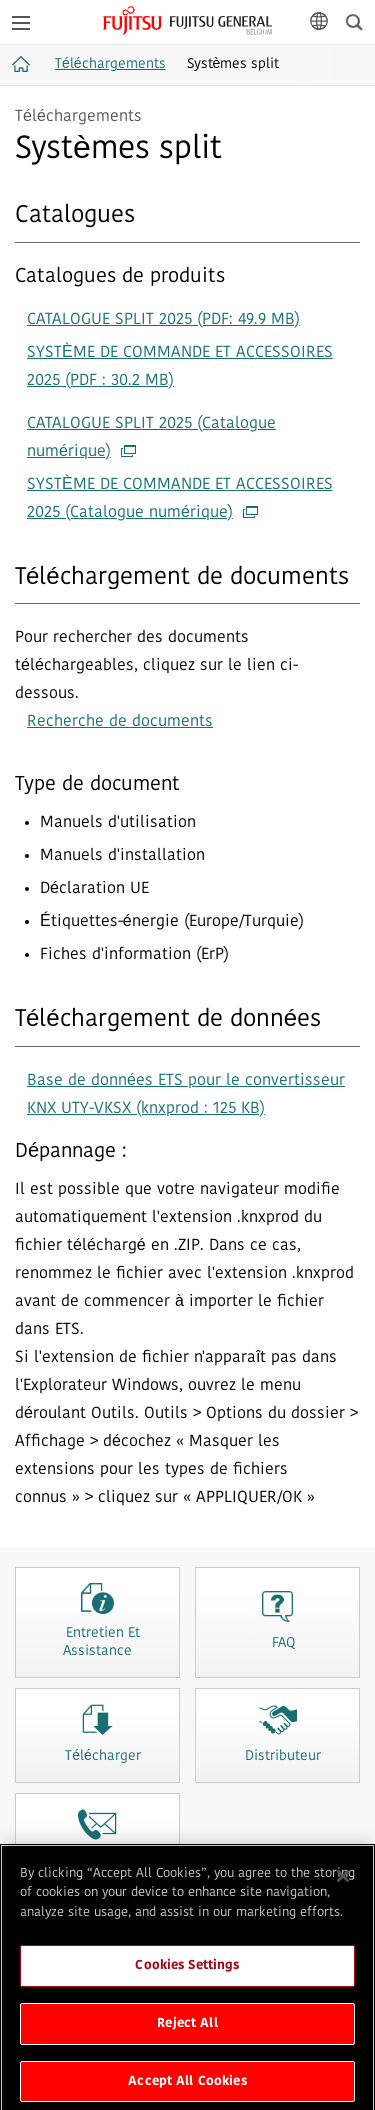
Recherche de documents (120, 722)
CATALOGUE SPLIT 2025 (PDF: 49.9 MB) (163, 320)
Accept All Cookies (187, 2087)
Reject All (187, 2029)
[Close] (343, 1882)
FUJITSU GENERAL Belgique (187, 20)
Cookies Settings (187, 1971)
